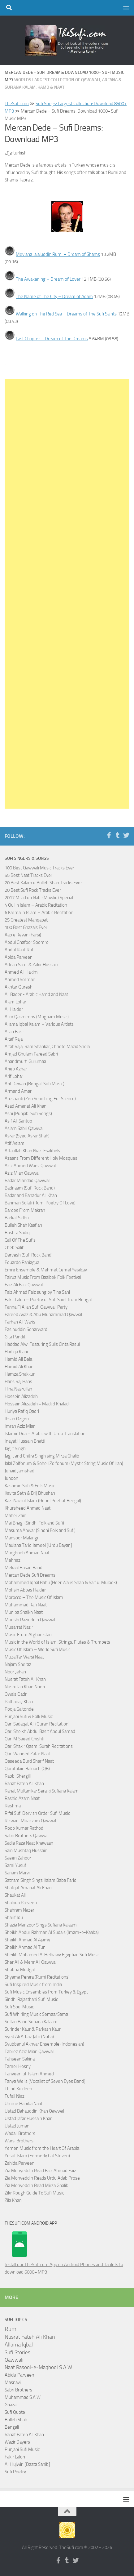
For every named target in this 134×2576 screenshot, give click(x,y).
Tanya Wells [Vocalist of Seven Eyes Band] (45, 2081)
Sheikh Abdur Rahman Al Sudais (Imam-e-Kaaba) (52, 1932)
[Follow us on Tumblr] (118, 835)
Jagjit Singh (15, 1448)
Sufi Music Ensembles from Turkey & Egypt (46, 1992)
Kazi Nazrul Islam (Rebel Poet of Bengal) (43, 1500)
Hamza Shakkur (20, 1374)
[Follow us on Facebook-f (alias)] (109, 835)
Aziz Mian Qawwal (22, 1173)
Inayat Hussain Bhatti (25, 1441)
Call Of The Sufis (20, 1240)
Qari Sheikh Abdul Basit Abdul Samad (40, 1731)
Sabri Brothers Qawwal (26, 1835)
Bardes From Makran (25, 1210)
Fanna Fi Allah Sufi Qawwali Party (36, 1307)
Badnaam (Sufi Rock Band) (30, 1188)
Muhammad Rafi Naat (26, 1605)
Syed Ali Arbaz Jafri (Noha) (29, 2036)
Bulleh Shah (16, 2419)
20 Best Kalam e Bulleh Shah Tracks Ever (43, 883)
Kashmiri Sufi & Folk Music (30, 1486)
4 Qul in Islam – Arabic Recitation (36, 905)
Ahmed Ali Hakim (21, 972)
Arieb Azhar (16, 1069)
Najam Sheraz (18, 1664)
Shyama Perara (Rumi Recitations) (37, 1977)
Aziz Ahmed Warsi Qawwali (31, 1165)
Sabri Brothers (18, 2390)
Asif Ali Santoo (18, 1121)
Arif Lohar (14, 1076)
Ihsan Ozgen (17, 1419)
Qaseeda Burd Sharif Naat (29, 1761)
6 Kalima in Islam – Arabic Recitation (39, 912)
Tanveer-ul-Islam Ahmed (29, 2074)
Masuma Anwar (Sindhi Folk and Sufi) (40, 1530)
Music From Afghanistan (28, 1634)
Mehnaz (12, 1560)
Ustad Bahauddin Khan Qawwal (34, 2111)
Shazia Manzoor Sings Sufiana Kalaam (41, 1925)
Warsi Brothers (19, 2141)
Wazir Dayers (17, 2442)
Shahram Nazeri (20, 1910)
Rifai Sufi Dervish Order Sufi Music (37, 1813)
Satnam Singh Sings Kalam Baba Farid (40, 1880)
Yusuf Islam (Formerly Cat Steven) (37, 2156)
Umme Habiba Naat (23, 2103)
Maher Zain (15, 1515)
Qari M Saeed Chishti (24, 1739)
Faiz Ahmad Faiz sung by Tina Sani (37, 1292)
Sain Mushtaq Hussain (26, 1850)
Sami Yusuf (15, 1865)
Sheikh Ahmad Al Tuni (25, 1947)
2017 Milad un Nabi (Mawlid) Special (39, 897)
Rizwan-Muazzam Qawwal (31, 1821)
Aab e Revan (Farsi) (23, 935)
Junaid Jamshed (19, 1471)
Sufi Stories (17, 2352)
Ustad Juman (17, 2126)
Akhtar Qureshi (19, 987)
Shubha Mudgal (20, 1969)
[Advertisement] (67, 594)
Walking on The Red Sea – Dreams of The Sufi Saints (66, 314)
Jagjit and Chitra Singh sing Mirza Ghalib (42, 1456)
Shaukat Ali (15, 1895)
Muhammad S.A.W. (23, 2397)
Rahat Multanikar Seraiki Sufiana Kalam (42, 1791)
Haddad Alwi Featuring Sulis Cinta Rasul (42, 1344)
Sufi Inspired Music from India (33, 1984)
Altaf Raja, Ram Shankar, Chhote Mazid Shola (47, 1046)
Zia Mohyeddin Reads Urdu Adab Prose (42, 2178)
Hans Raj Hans (18, 1381)
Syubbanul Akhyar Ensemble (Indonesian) (44, 2044)
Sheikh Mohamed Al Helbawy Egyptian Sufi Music (52, 1955)
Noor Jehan (15, 1672)
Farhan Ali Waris (20, 1322)
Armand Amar (18, 1091)
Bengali (12, 2427)
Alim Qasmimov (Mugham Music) (37, 1017)
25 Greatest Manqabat (26, 920)
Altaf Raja (14, 1039)
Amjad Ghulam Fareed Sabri (31, 1054)
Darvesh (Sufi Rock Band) (29, 1255)
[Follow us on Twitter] (126, 835)
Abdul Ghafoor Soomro (27, 942)
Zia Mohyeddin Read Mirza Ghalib (36, 2185)
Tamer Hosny (18, 2066)
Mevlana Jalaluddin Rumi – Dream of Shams (58, 254)
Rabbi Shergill (18, 1776)
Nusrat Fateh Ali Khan (25, 1679)
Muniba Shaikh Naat (24, 1612)
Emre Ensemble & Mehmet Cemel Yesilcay (46, 1270)
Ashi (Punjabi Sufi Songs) (28, 1113)
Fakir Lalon (15, 2457)
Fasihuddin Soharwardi (26, 1329)
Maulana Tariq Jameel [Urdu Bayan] (38, 1545)
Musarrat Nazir (19, 1627)
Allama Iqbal (19, 2344)
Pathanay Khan (19, 1701)
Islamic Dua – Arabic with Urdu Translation (45, 1433)
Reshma (13, 1806)
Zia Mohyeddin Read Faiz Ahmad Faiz (40, 2170)
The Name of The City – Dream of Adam (54, 296)
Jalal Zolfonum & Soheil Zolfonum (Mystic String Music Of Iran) (64, 1463)
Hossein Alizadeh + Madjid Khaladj (37, 1404)
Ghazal (11, 2405)
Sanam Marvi (17, 1873)
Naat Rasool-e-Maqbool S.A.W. (39, 2367)
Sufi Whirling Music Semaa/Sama (36, 2014)
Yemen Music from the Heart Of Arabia (42, 2148)
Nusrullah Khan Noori (25, 1687)
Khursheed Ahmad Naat (27, 1508)
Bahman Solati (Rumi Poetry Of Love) (40, 1203)
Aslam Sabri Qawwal (24, 1128)
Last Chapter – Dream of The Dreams (52, 339)
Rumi (11, 2329)
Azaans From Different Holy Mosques (41, 1158)
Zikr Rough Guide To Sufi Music (34, 2193)
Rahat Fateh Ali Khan (24, 1783)
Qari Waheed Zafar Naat (27, 1754)
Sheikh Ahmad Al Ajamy (27, 1940)
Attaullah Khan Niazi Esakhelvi (33, 1151)
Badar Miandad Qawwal (27, 1180)
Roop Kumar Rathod (24, 1828)
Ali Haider (14, 1009)
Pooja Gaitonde (19, 1709)
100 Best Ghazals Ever (26, 927)
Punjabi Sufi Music (22, 2449)
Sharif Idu (14, 1917)
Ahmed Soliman (20, 979)
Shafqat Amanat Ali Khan (28, 1888)
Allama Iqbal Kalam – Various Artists (39, 1024)
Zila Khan (13, 2200)
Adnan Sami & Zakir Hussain (31, 964)
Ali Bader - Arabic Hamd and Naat (36, 994)
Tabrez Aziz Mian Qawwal (29, 2051)
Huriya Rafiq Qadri (22, 1411)
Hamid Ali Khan (19, 1366)
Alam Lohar (15, 1002)
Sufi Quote (15, 2412)
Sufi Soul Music (19, 2007)
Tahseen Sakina (20, 2059)
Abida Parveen (18, 957)
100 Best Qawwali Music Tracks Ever (39, 868)
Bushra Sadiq (17, 1232)
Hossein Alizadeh (21, 1396)
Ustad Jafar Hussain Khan (29, 2118)
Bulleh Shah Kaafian (23, 1225)
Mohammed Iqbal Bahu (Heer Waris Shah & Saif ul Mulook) (61, 1582)
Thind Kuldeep (18, 2089)
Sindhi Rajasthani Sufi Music (31, 1999)
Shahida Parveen (21, 1902)
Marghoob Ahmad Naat (27, 1553)
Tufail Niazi (15, 2096)
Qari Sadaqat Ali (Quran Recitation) (37, 1724)
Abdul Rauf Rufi (19, 950)
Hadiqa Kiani (16, 1352)
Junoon (11, 1478)
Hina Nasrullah (18, 1389)
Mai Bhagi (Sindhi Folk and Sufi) (34, 1523)
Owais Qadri (16, 1694)
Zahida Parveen (19, 2163)
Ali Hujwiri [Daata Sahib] (27, 2464)
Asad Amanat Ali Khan (25, 1106)
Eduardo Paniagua (22, 1262)
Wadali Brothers (20, 2133)
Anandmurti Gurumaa (25, 1061)
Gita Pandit (15, 1337)
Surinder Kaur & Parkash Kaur (33, 2029)
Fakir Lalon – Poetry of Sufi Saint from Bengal (48, 1299)
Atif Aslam (14, 1143)
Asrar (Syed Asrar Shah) (27, 1136)
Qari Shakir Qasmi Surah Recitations (39, 1746)
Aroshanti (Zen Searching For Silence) (40, 1098)
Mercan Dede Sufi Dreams (30, 1575)
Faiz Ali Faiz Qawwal (24, 1285)
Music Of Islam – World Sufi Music (37, 1649)
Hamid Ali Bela (18, 1359)
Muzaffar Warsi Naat (24, 1657)
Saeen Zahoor (18, 1858)
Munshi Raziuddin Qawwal (30, 1620)
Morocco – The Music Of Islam (34, 1597)
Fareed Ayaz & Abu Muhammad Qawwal (43, 1314)
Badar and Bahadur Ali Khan (31, 1195)
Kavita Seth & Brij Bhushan (30, 1493)
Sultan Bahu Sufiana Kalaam (31, 2022)
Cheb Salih (14, 1247)
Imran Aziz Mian (20, 1426)
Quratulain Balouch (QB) (27, 1768)
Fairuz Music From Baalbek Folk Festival (43, 1277)
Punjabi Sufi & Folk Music (29, 1716)
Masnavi (13, 2382)
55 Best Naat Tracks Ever (28, 875)
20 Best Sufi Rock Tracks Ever (33, 890)
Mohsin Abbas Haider (25, 1590)
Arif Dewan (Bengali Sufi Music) (34, 1084)
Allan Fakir (14, 1031)
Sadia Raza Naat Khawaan (29, 1843)
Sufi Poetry (15, 2472)
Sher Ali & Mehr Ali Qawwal (30, 1962)
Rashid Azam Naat (22, 1798)
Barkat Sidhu (17, 1218)
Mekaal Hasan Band (23, 1567)
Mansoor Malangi (21, 1538)
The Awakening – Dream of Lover (48, 279)
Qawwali (14, 2360)
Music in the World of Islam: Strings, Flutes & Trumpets (57, 1642)
